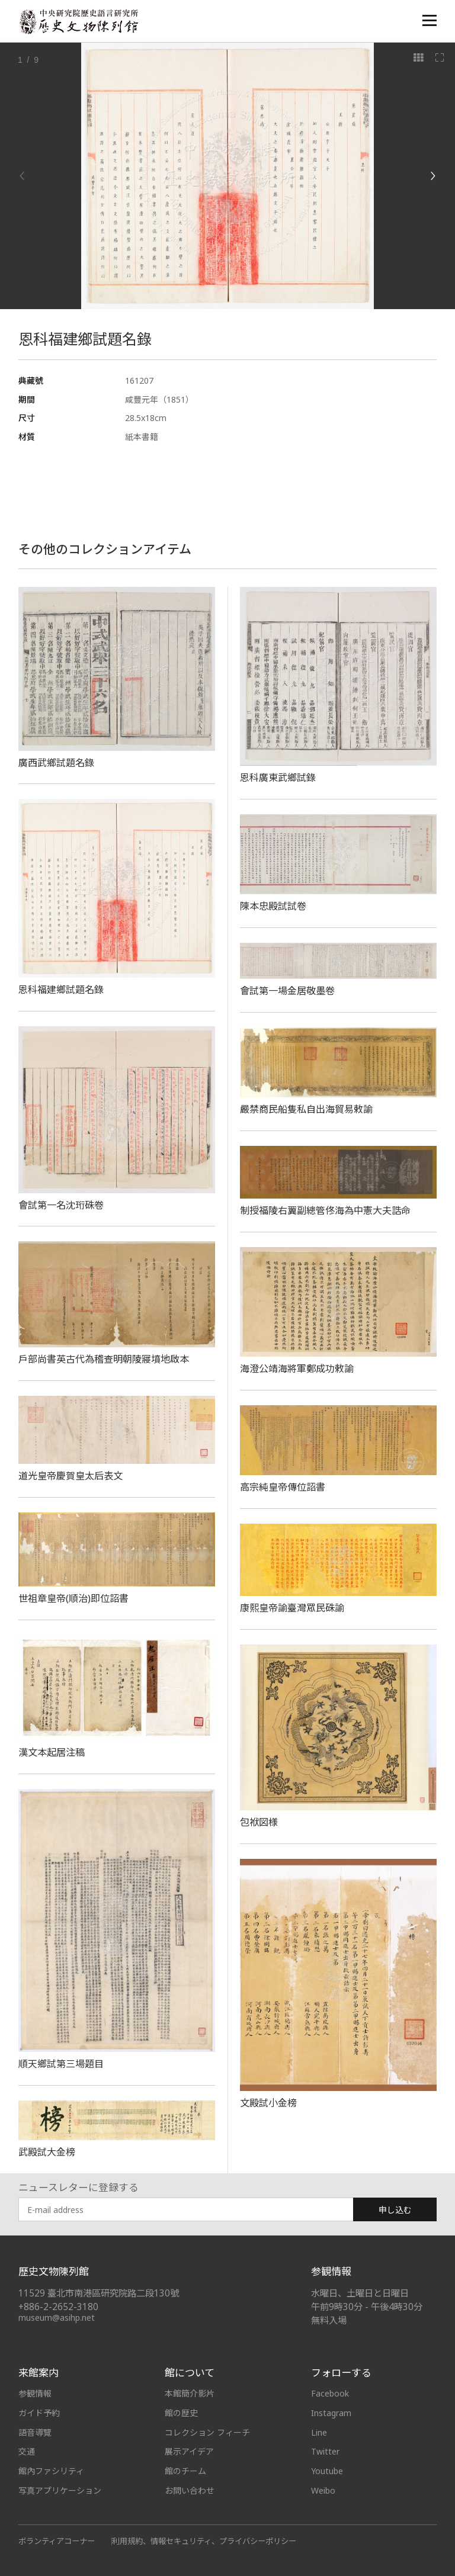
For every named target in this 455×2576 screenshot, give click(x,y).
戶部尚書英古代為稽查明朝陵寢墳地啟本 (103, 1359)
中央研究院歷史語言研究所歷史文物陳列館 (78, 21)
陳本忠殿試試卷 (273, 906)
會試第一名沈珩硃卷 (61, 1205)
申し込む (395, 2209)
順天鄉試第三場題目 (61, 2063)
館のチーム (185, 2471)
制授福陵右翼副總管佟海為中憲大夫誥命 (325, 1210)
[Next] (432, 176)
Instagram (331, 2412)
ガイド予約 (39, 2412)
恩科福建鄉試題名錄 (61, 989)
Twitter (325, 2451)
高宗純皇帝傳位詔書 (282, 1486)
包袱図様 (259, 1822)
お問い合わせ (189, 2490)
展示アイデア (189, 2451)
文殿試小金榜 (268, 2102)
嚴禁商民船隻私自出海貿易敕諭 (306, 1109)
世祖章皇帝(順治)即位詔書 (73, 1598)
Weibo (323, 2490)
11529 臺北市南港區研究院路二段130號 (98, 2293)
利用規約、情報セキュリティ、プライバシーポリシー (204, 2541)
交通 (26, 2451)
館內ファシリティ (51, 2471)
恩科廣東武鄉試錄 (278, 777)
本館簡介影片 (189, 2393)
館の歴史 (181, 2412)
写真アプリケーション (59, 2490)
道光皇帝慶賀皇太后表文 (70, 1475)
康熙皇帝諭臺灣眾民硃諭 (292, 1607)
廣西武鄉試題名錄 (56, 762)
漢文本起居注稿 (51, 1752)
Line (319, 2432)
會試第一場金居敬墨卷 (287, 990)
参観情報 (35, 2393)
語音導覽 (35, 2432)
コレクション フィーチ (207, 2432)
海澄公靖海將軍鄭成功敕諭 (297, 1368)
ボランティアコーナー (56, 2541)
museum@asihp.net (56, 2317)
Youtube (327, 2471)
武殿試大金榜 (46, 2152)
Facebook (330, 2393)
